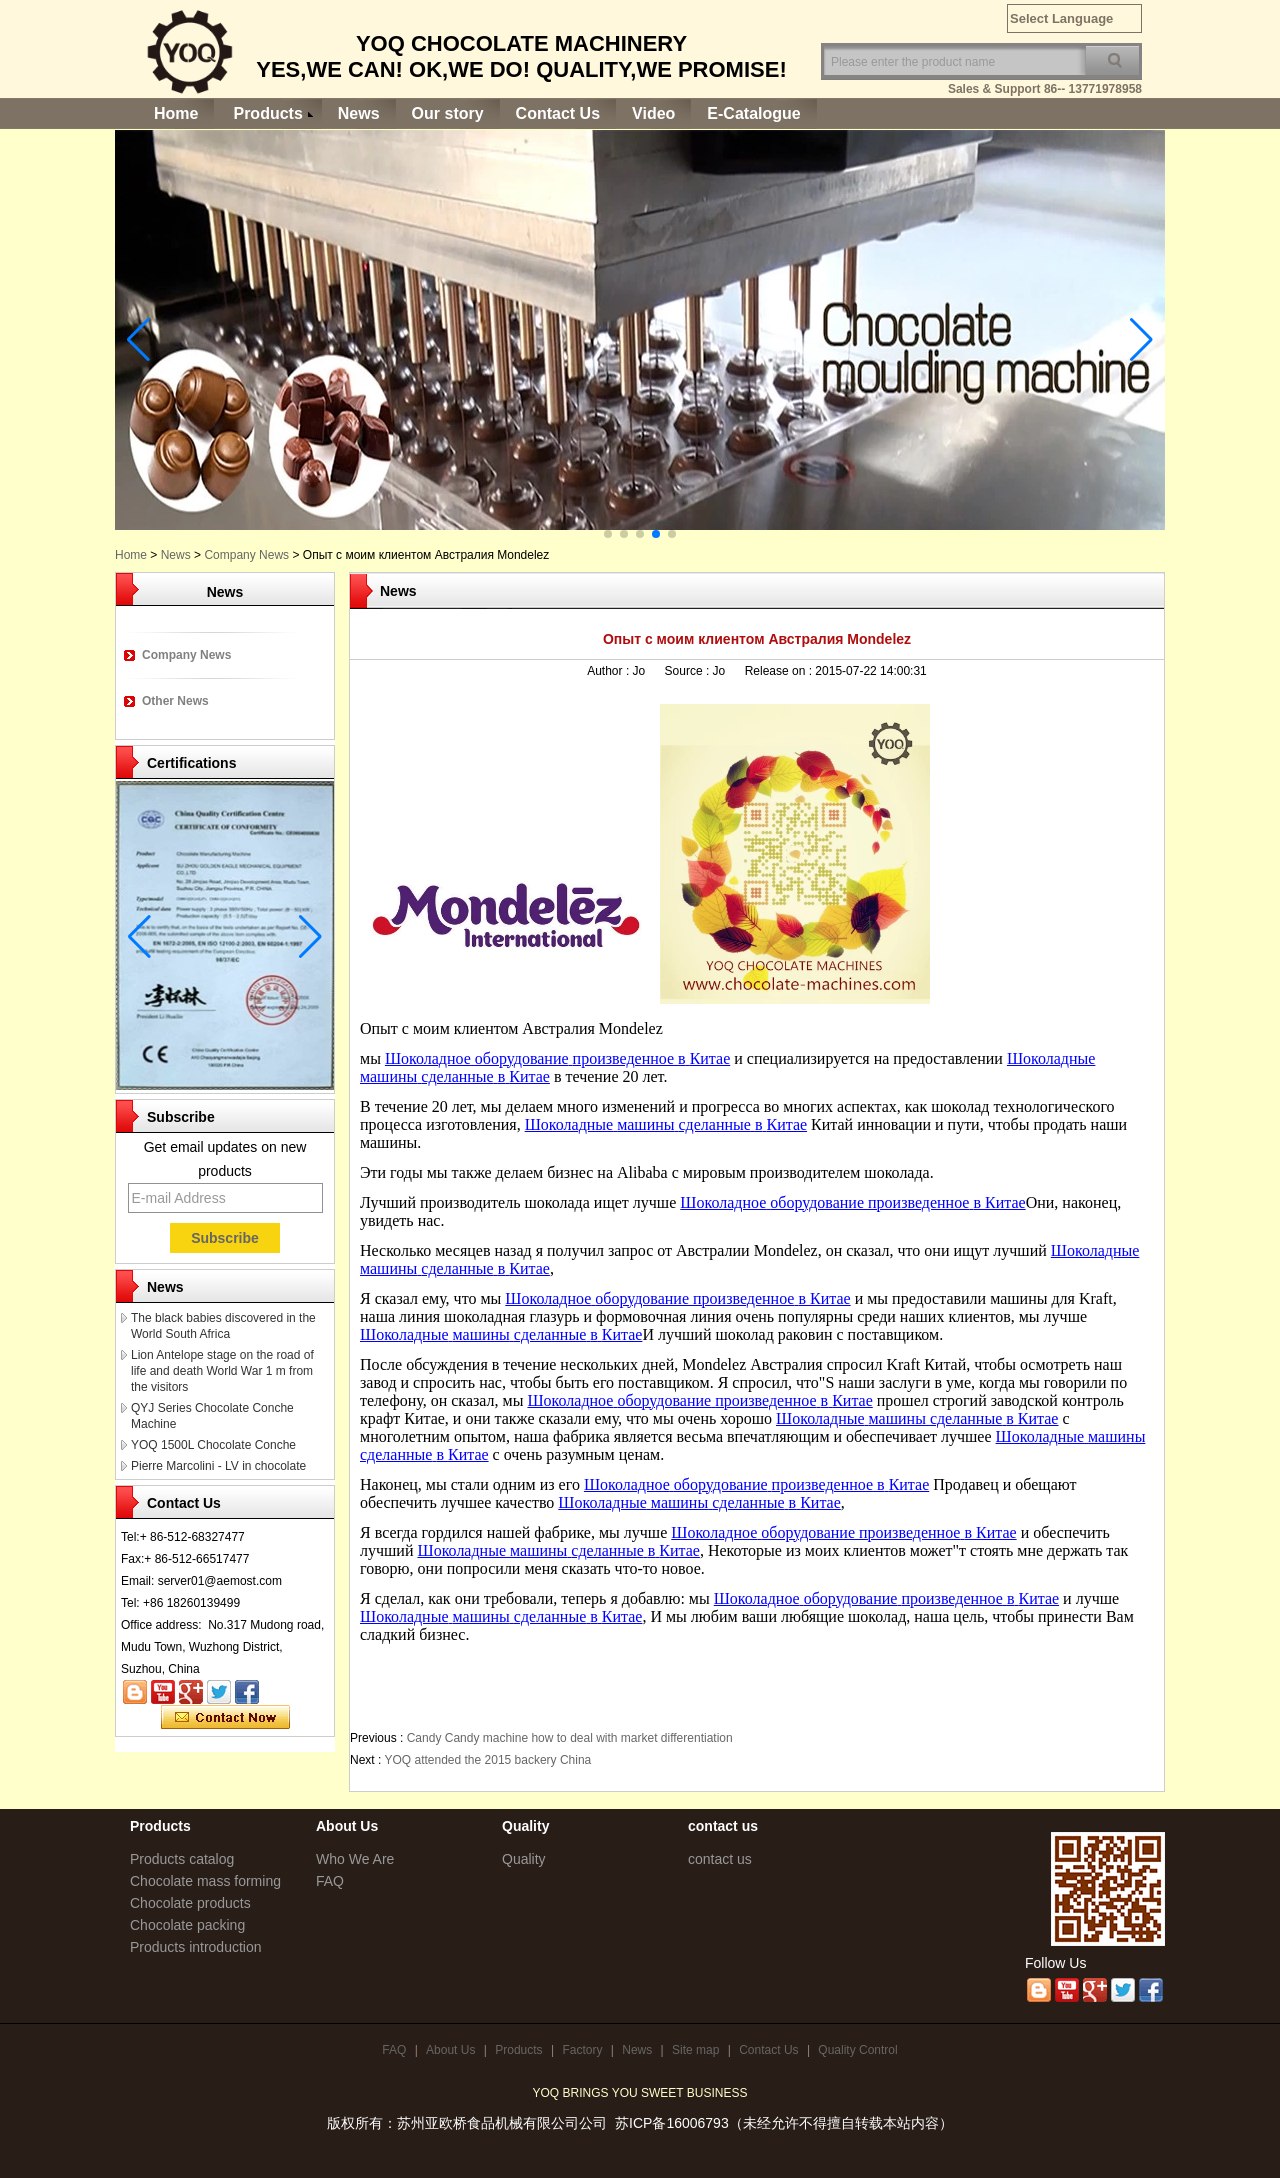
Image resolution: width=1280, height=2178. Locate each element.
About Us (450, 2050)
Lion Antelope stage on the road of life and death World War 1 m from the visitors (222, 1371)
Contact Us (558, 113)
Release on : (780, 671)
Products (267, 113)
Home (176, 113)
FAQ (330, 1881)
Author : (609, 671)
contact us (720, 1859)
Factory (582, 2050)
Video (653, 113)
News (359, 113)
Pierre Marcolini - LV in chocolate (218, 1466)
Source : (689, 671)
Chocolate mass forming (205, 1881)
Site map (695, 2050)
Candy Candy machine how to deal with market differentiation (570, 1738)
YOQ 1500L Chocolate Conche (213, 1445)
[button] (608, 534)
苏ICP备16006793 (672, 2123)
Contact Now (225, 1718)
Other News (175, 701)
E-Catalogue (753, 113)
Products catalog (182, 1859)
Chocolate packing (187, 1925)
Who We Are (355, 1859)
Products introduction (196, 1947)
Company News (246, 555)
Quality (524, 1859)
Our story (448, 113)
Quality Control (857, 2050)
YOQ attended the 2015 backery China (487, 1760)
